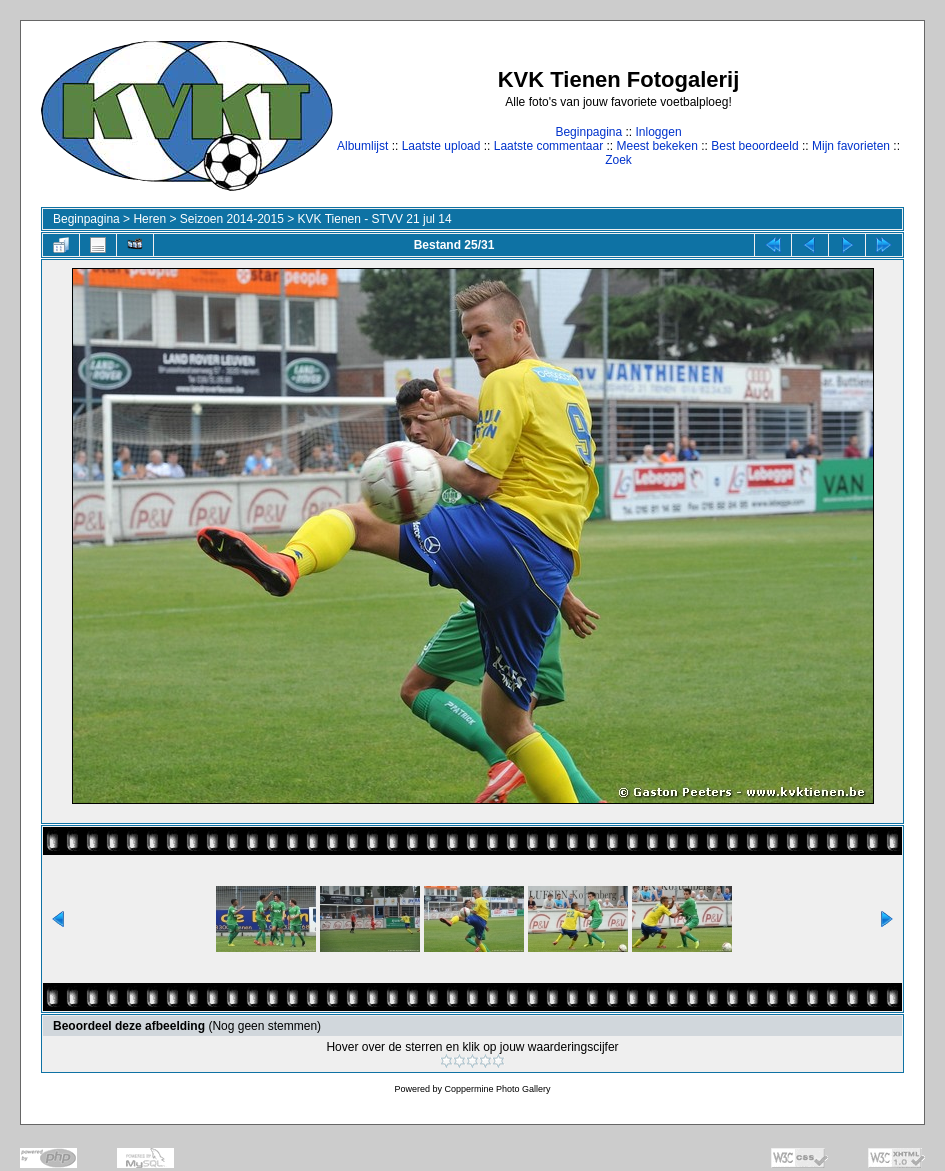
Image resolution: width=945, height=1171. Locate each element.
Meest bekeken (656, 146)
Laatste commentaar (548, 146)
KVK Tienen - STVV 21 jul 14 (375, 219)
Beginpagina (588, 132)
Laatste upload (441, 146)
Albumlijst (362, 146)
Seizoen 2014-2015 (232, 219)
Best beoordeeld (754, 146)
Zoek (618, 160)
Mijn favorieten (851, 146)
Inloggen (659, 132)
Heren (149, 219)
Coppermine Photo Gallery (497, 1089)
